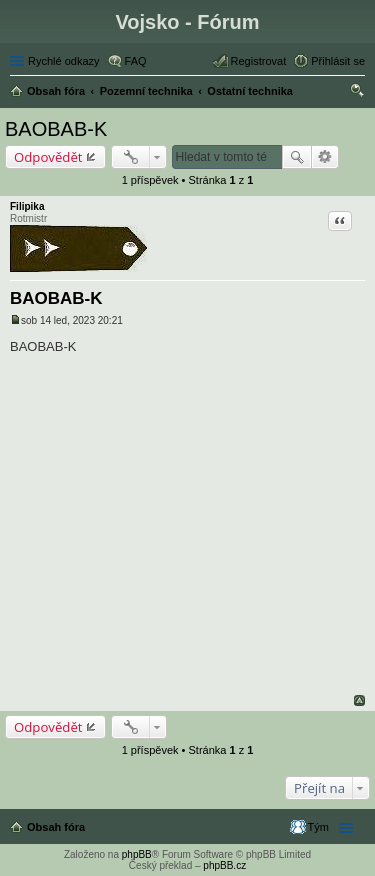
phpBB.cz (224, 865)
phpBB (137, 854)
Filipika (27, 206)
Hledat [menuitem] (357, 93)
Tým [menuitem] (318, 827)
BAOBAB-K (56, 129)
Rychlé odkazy (64, 61)
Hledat (297, 157)
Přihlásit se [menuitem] (338, 61)
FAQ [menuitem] (136, 61)
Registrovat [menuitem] (259, 61)
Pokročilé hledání (325, 157)
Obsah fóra (56, 827)
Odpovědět (48, 157)
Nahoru (359, 700)
